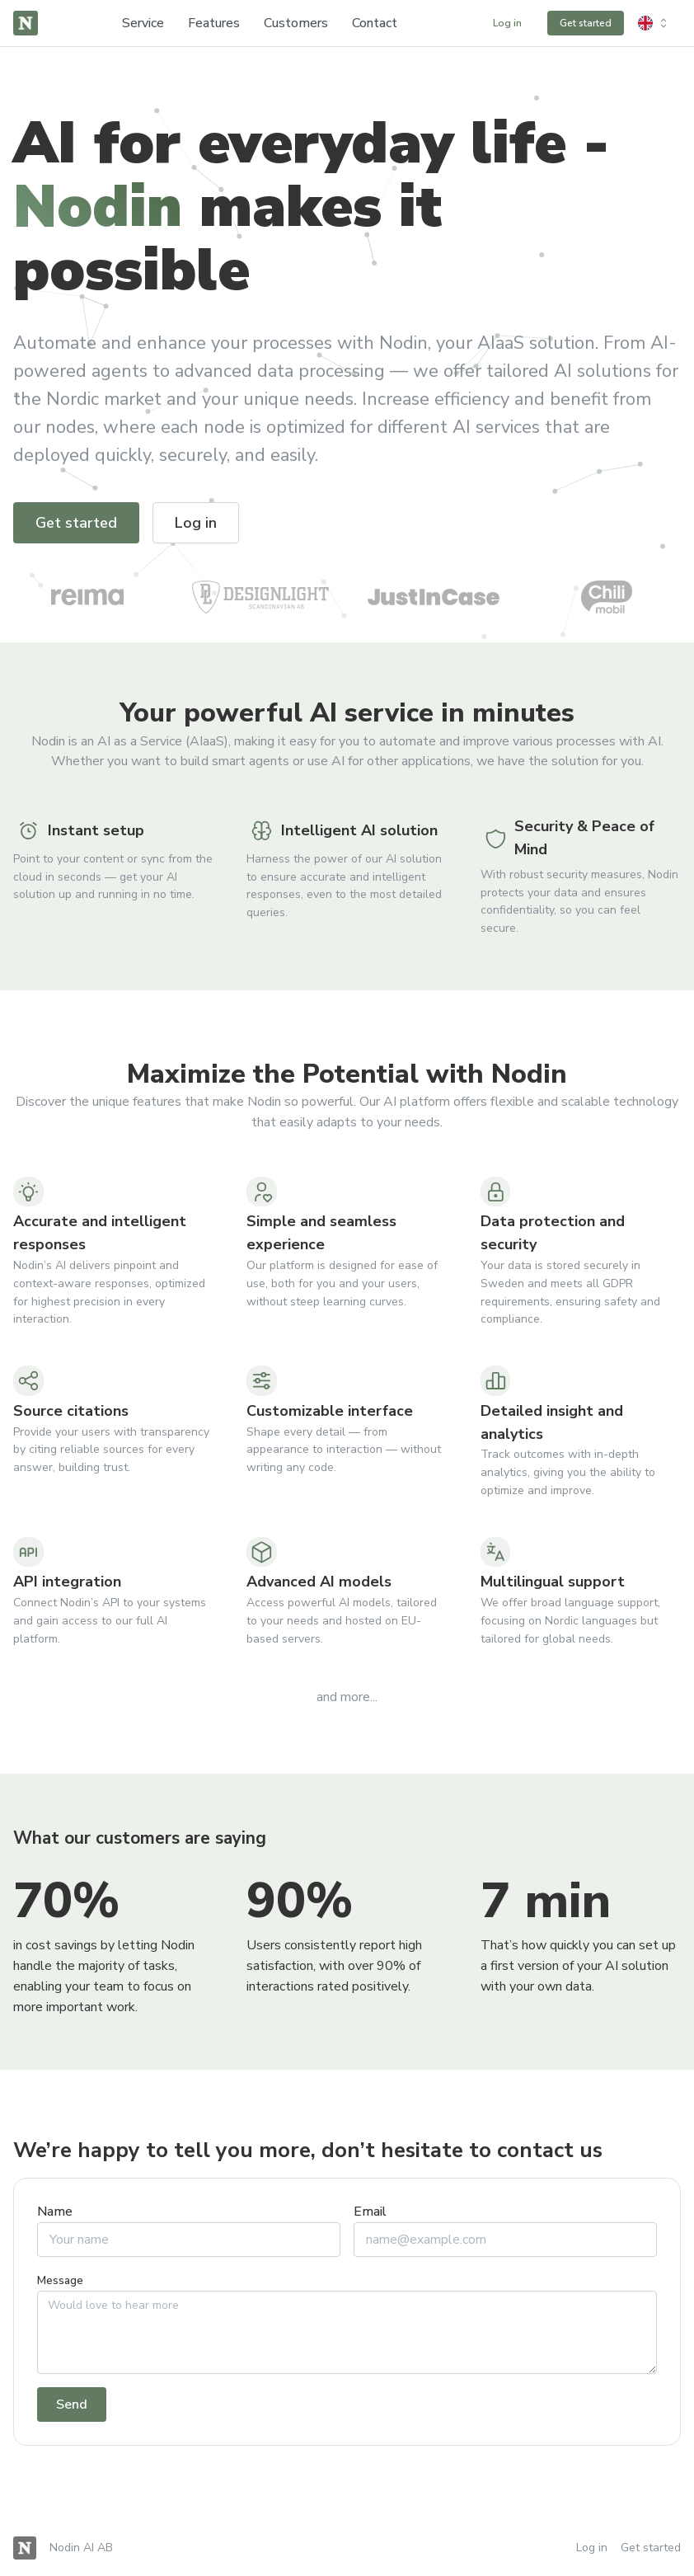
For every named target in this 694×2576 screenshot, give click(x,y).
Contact (374, 23)
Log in (591, 2547)
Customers (296, 23)
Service (143, 23)
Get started (651, 2547)
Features (214, 23)
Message (60, 2280)
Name (55, 2211)
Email (370, 2211)
